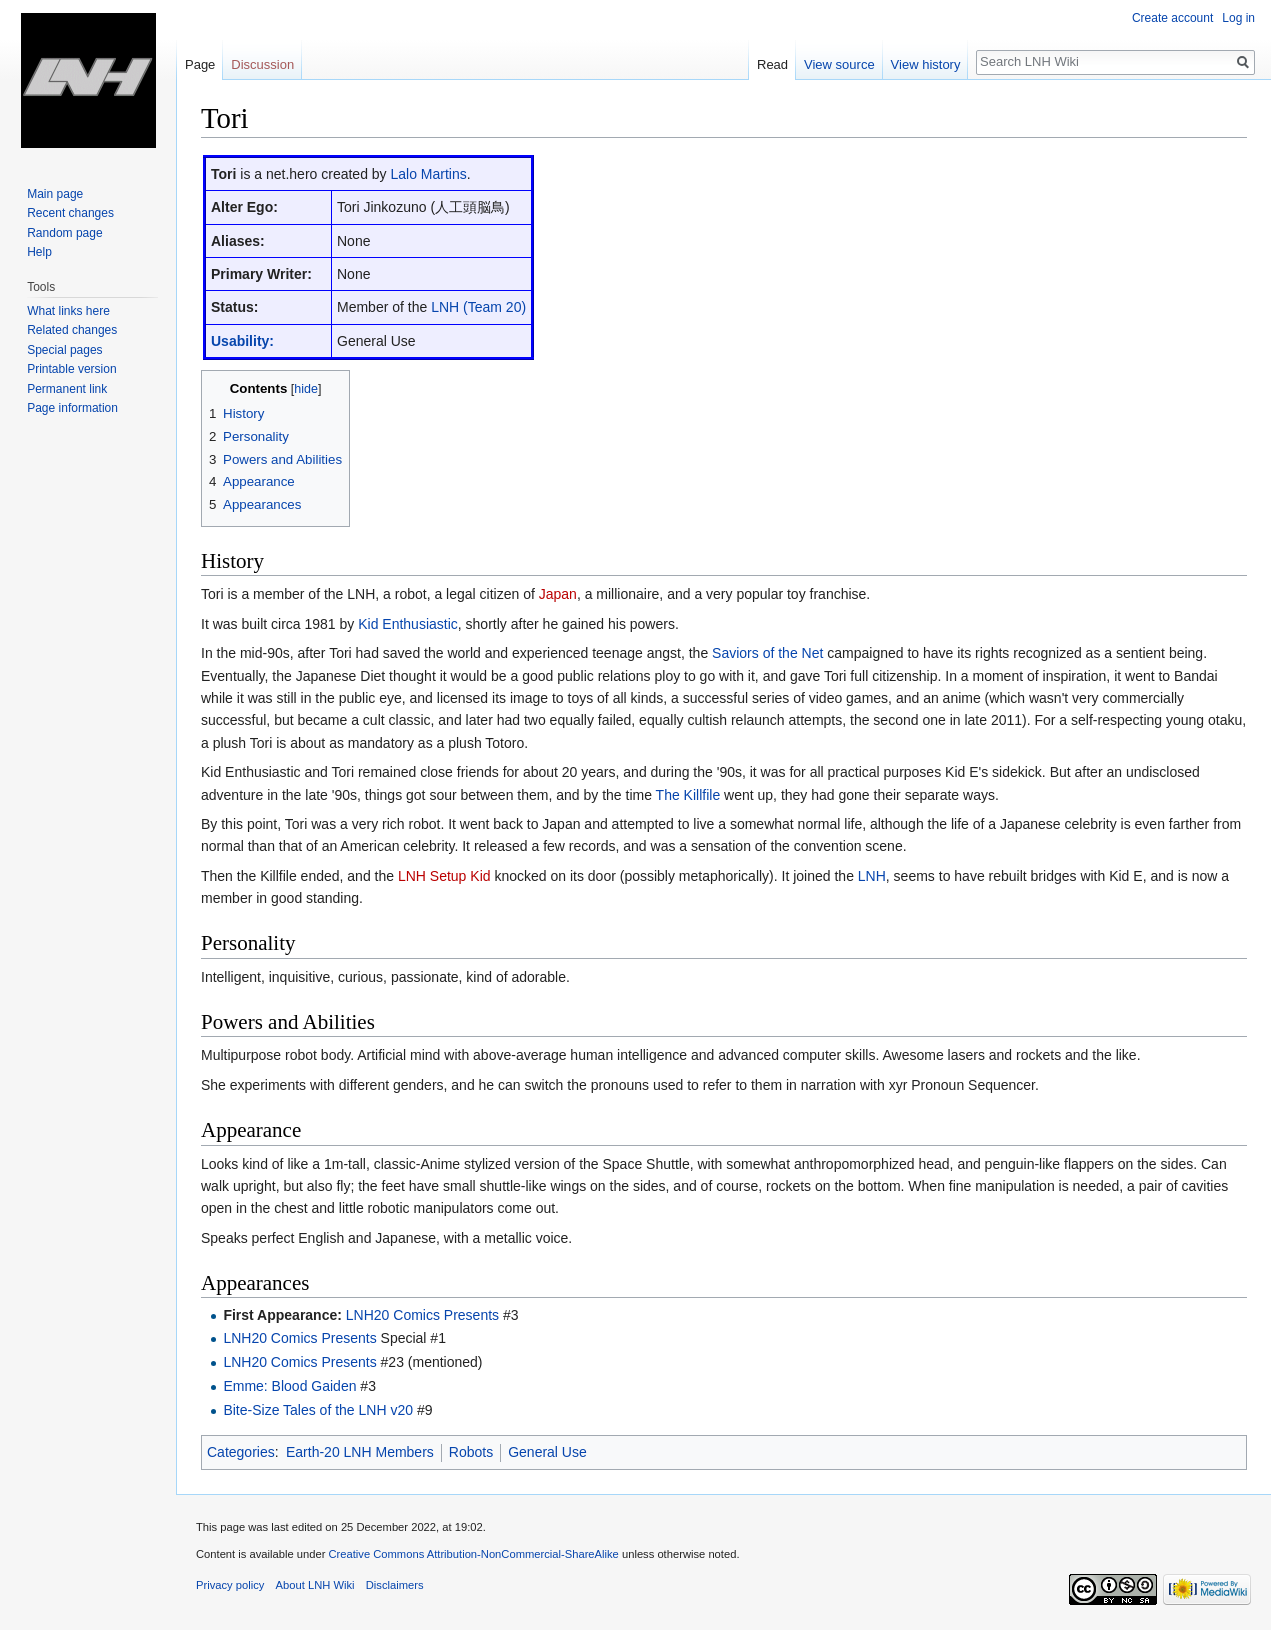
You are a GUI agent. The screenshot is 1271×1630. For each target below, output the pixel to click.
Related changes (72, 330)
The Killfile (688, 795)
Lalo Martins (429, 174)
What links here (68, 311)
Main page (55, 194)
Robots (471, 1452)
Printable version (71, 369)
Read (772, 64)
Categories (241, 1452)
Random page (64, 233)
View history (926, 64)
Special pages (64, 350)
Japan (558, 594)
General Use (547, 1452)
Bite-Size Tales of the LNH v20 (318, 1410)
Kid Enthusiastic (408, 624)
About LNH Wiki (315, 1585)
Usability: (242, 341)
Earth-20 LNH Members (360, 1452)
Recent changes (70, 213)
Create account (1172, 18)
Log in (1238, 18)
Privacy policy (230, 1585)
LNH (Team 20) (478, 307)
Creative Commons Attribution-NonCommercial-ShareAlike (473, 1554)
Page (200, 64)
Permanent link (67, 389)
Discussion (262, 64)
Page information (72, 408)
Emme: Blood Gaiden (289, 1386)
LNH (872, 876)
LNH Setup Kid (444, 876)
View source (839, 64)
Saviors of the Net (767, 653)
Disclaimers (395, 1585)
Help (39, 252)
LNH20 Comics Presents (422, 1315)
